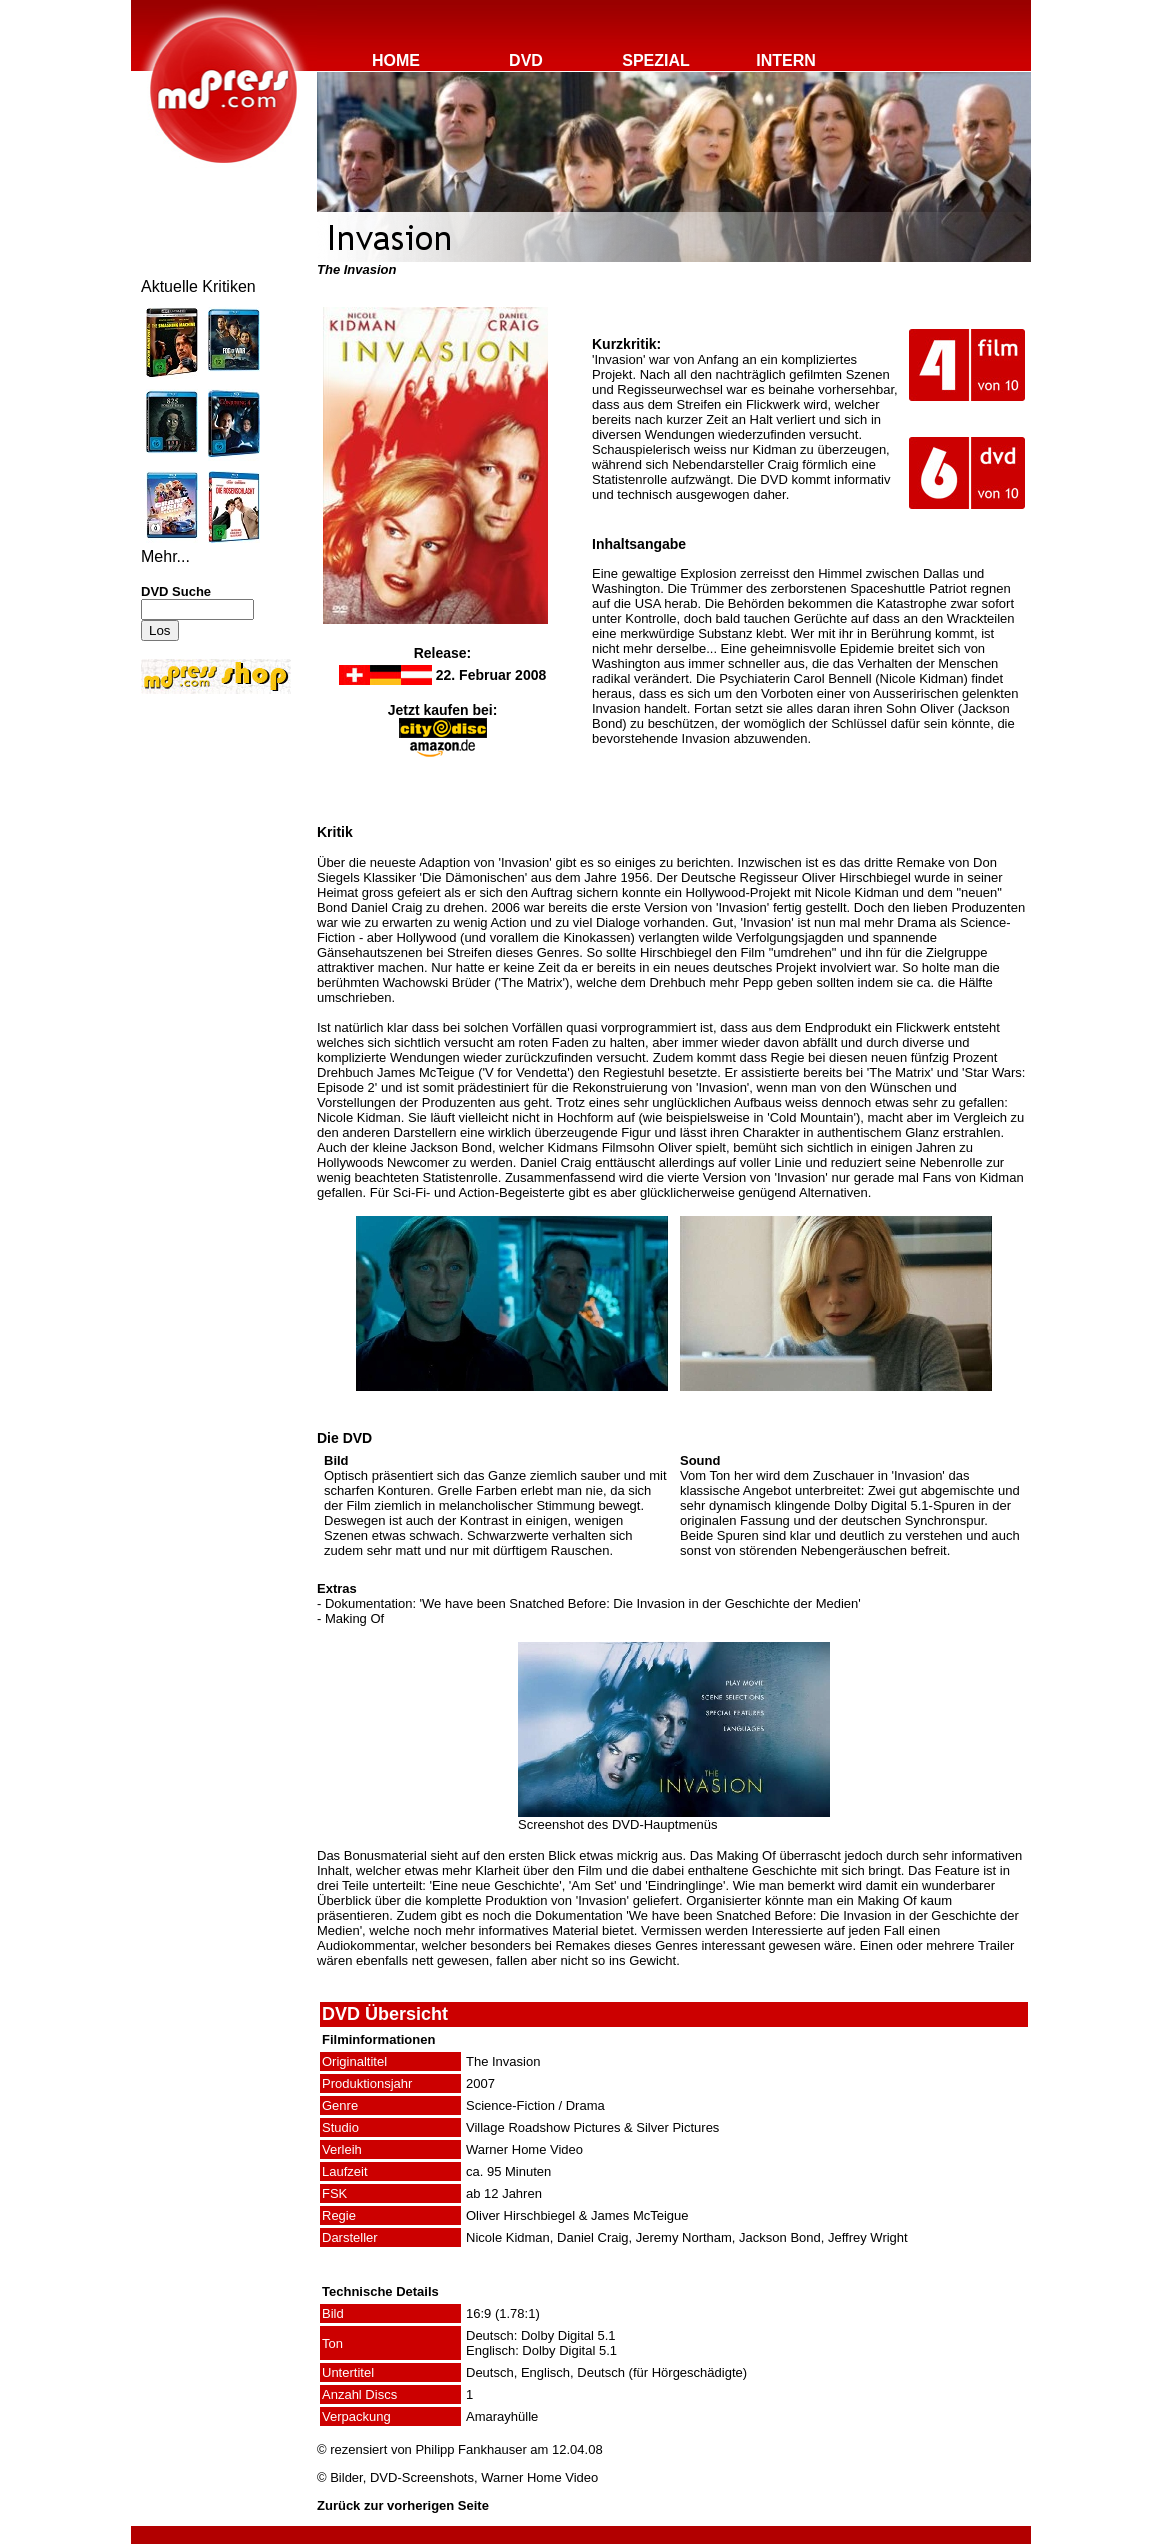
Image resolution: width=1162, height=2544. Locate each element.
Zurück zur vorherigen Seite (403, 2505)
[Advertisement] (201, 832)
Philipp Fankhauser (470, 2449)
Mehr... (165, 556)
